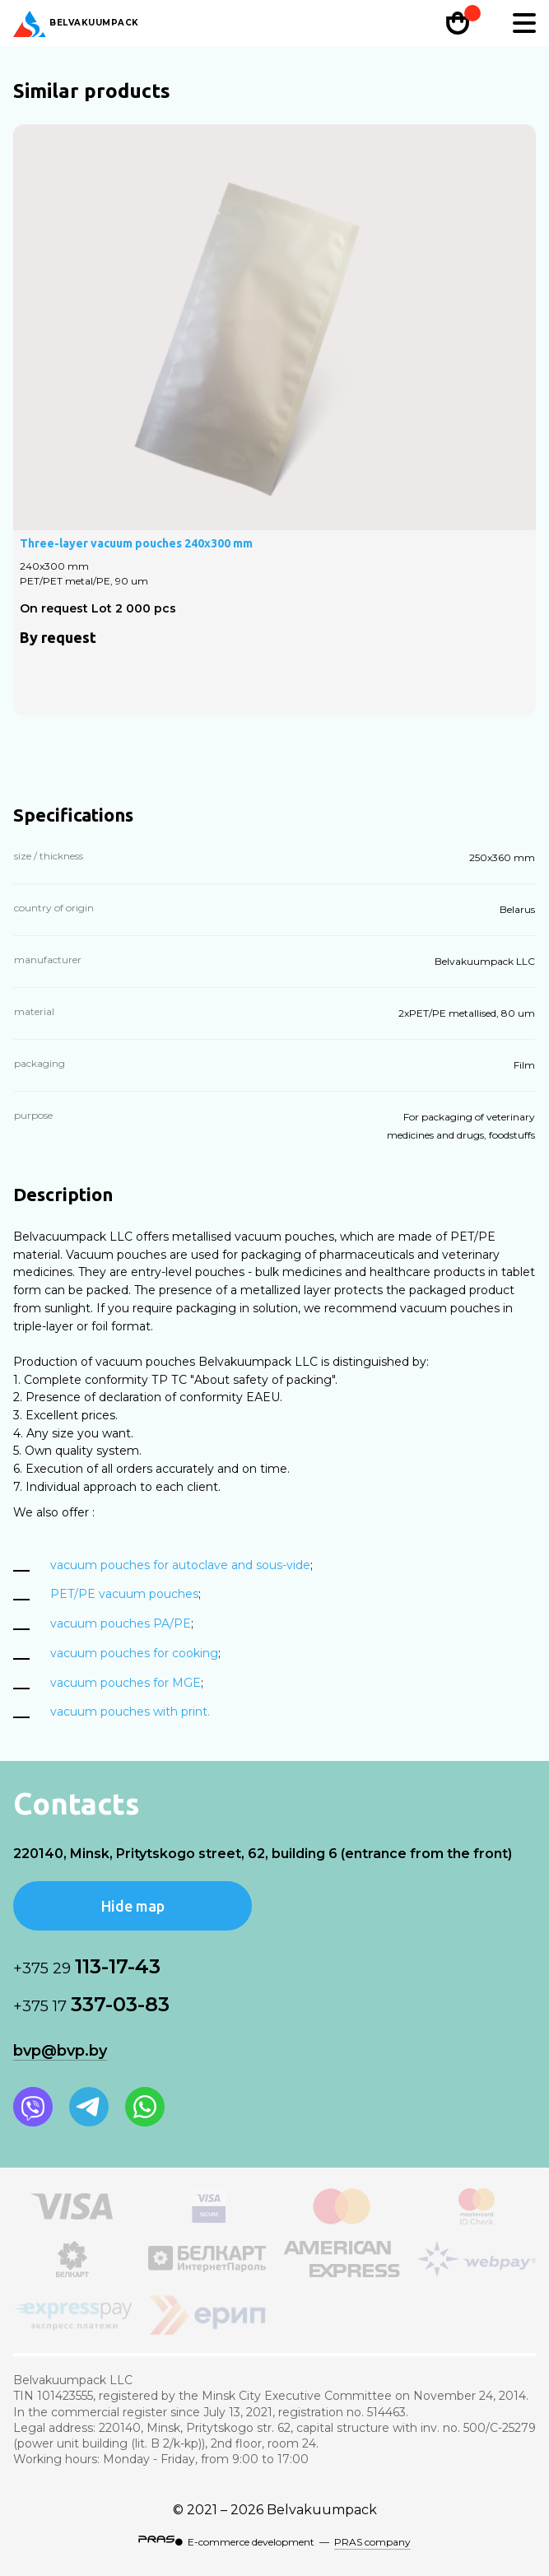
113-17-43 (87, 1966)
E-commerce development (251, 2542)
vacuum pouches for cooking (134, 1653)
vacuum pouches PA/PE (120, 1623)
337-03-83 (91, 2004)
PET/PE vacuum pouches (124, 1593)
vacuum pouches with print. (130, 1711)
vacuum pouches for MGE (125, 1682)
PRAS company (372, 2542)
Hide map (133, 1906)
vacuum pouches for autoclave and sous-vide (180, 1565)
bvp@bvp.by (60, 2051)
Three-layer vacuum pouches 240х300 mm (136, 543)
